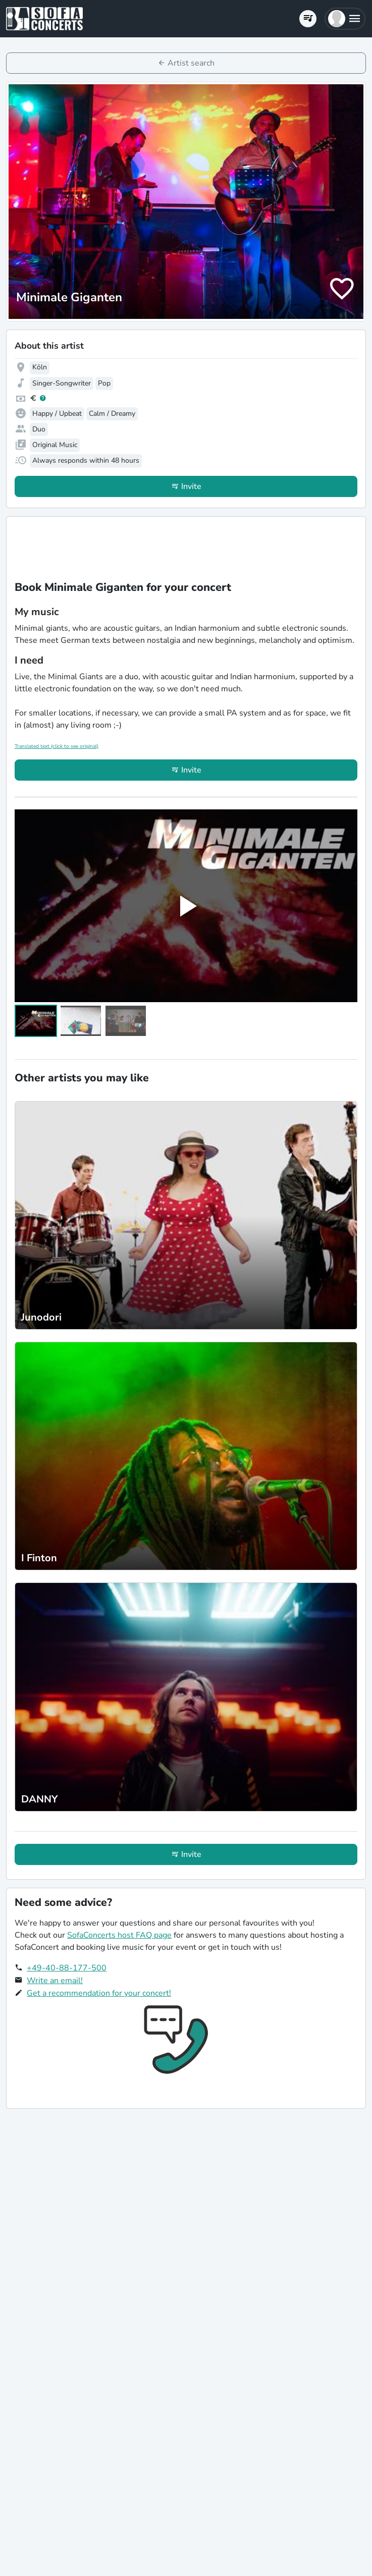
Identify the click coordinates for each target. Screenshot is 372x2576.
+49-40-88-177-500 (67, 1968)
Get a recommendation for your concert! (99, 1993)
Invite (191, 486)
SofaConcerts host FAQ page (119, 1935)
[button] (345, 19)
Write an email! (55, 1980)
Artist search (191, 63)
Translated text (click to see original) (56, 746)
